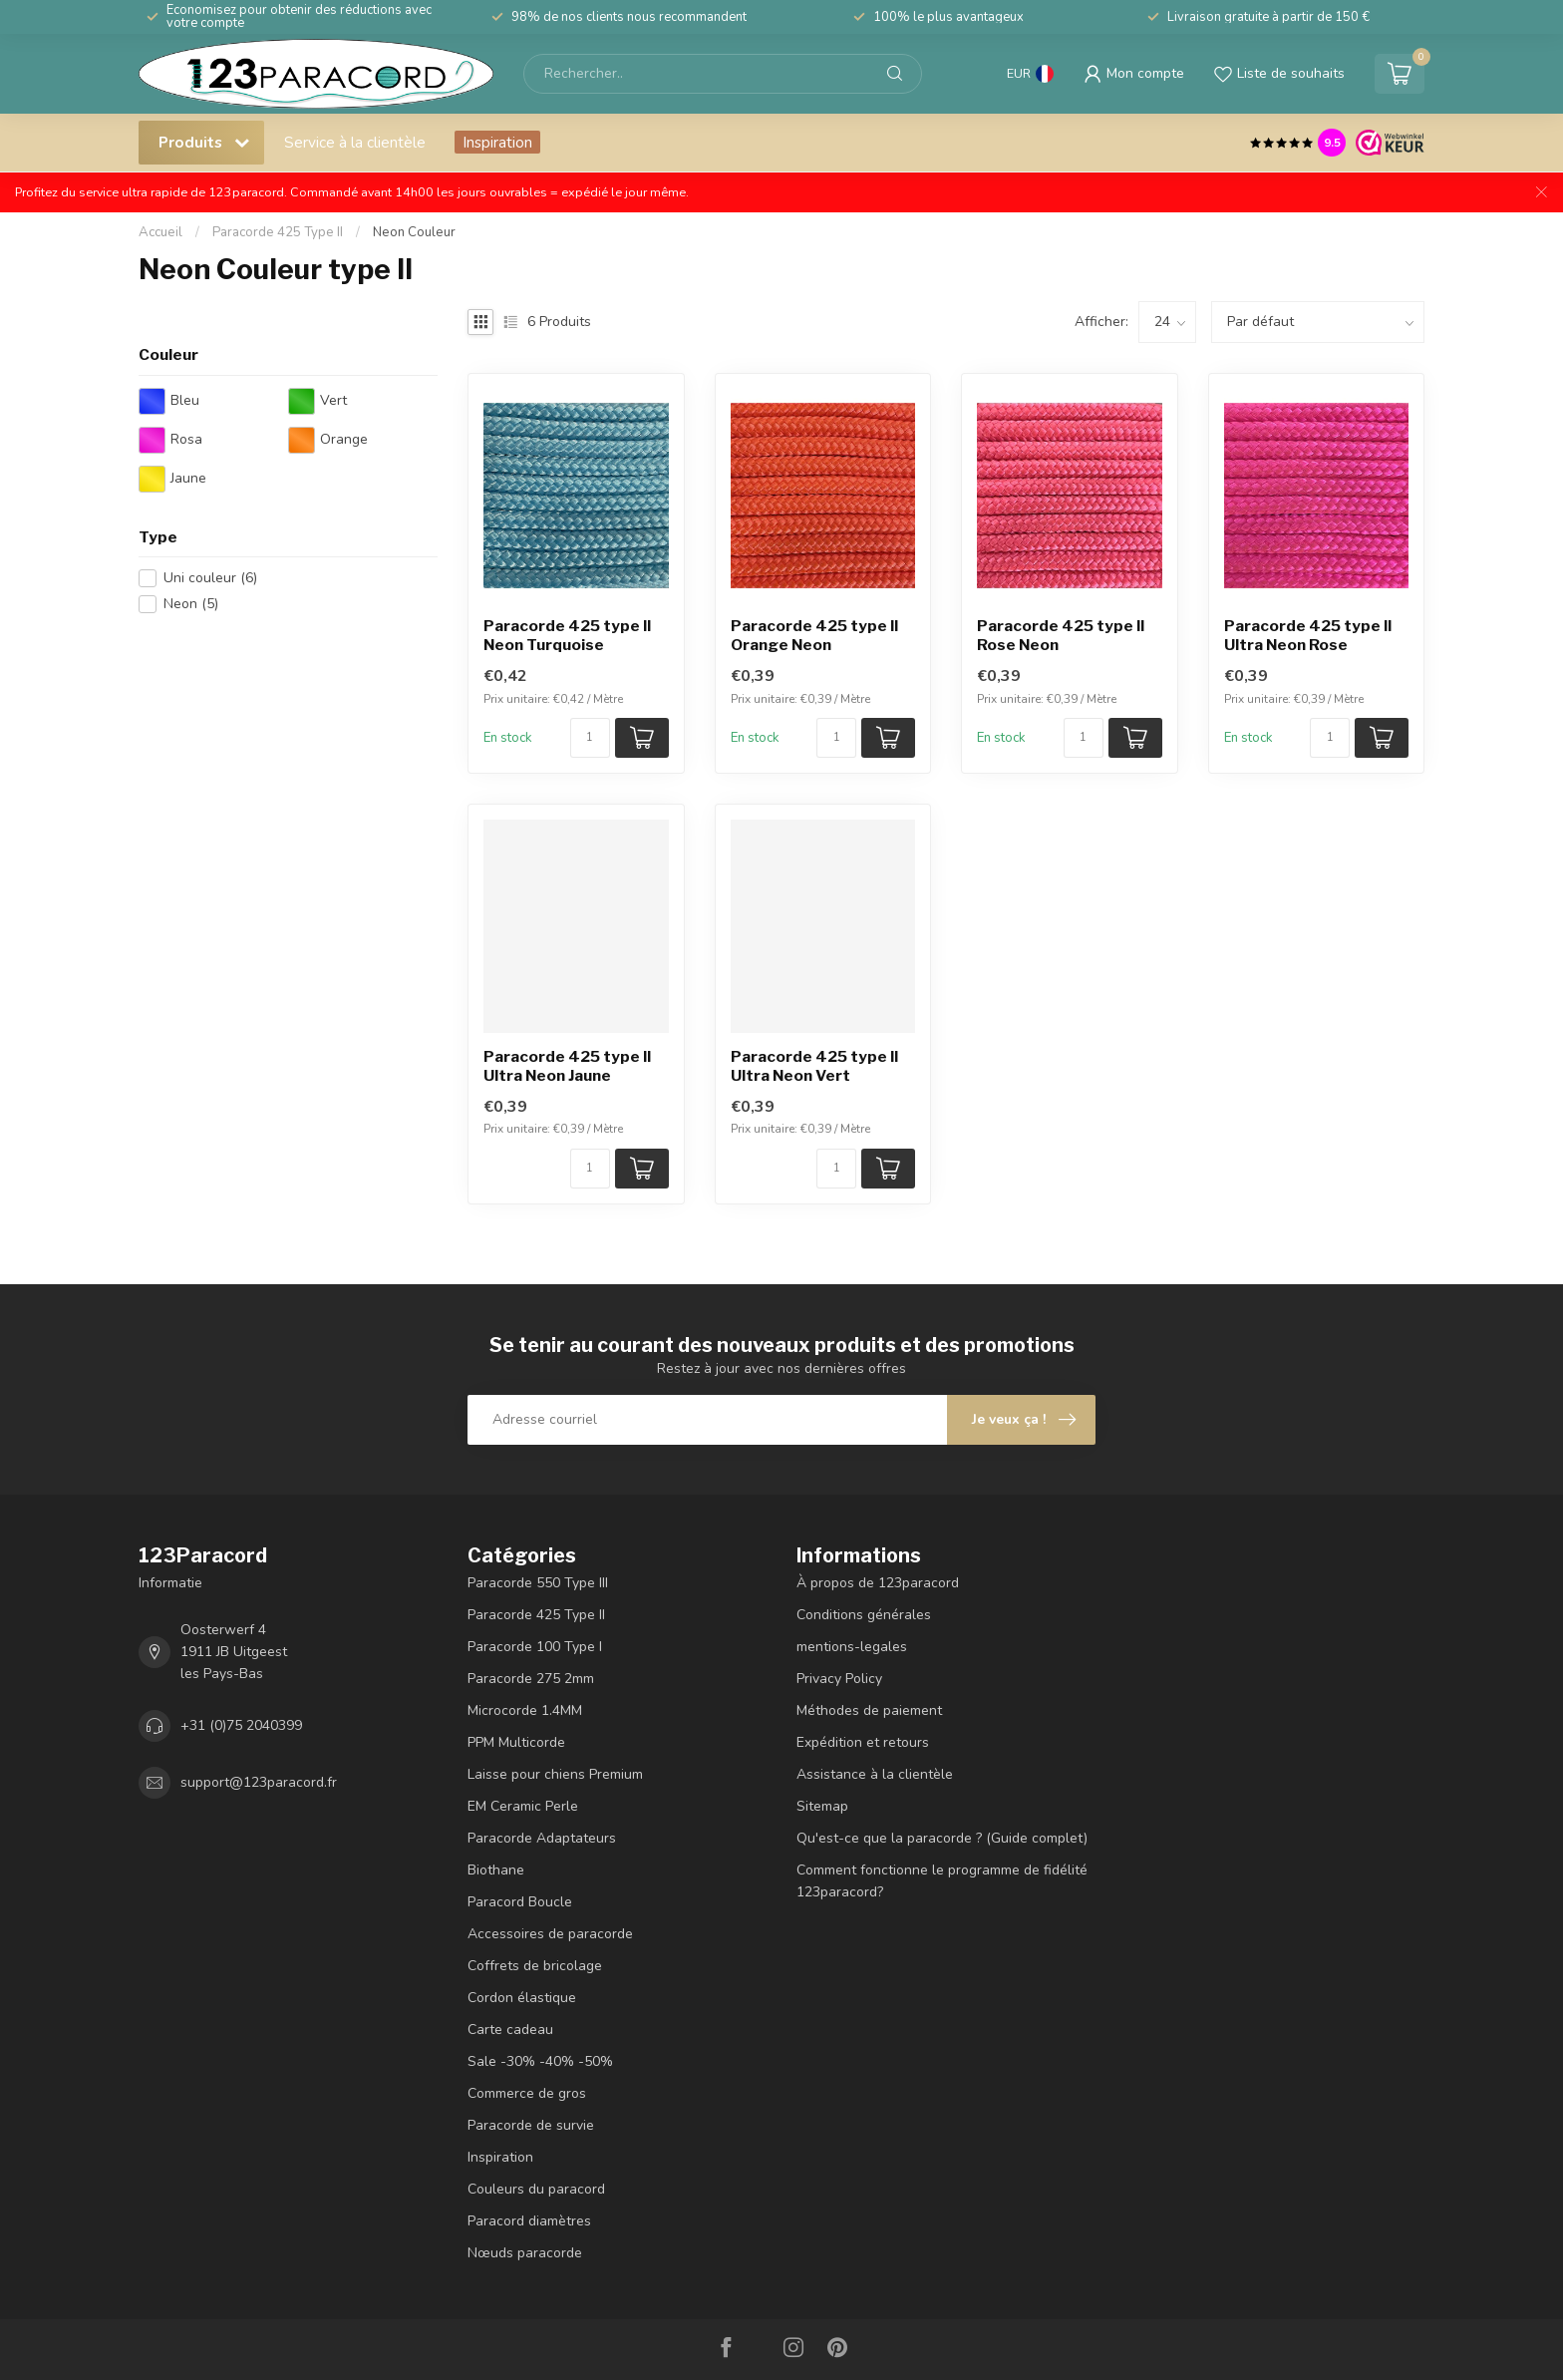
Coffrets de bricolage (535, 1965)
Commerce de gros (527, 2093)
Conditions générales (863, 1614)
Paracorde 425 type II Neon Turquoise (567, 635)
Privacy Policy (839, 1678)
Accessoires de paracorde (550, 1933)
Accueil (160, 232)
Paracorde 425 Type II (277, 232)
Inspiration (497, 142)
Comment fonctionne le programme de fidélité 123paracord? (942, 1881)
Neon (190, 603)
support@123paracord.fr (258, 1782)
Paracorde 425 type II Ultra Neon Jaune (567, 1066)
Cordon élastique (522, 1997)
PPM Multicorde (516, 1742)
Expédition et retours (862, 1742)
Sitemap (822, 1806)
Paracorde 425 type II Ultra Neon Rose (1308, 635)
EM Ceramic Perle (523, 1806)
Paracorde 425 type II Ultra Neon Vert (814, 1066)
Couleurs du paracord (536, 2189)
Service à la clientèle (355, 142)
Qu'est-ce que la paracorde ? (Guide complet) (942, 1838)
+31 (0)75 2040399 (241, 1725)
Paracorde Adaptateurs (542, 1838)
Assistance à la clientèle (874, 1774)
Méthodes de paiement (869, 1710)
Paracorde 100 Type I (535, 1646)
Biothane (496, 1870)
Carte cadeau (510, 2029)
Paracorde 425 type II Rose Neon (1060, 635)
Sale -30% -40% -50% (540, 2061)
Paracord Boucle (520, 1901)
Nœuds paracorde (525, 2252)
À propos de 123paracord (877, 1582)
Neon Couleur (414, 232)
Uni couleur (210, 577)
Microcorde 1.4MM (525, 1710)
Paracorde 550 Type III (538, 1582)
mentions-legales (851, 1646)
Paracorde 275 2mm (531, 1678)
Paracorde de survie (531, 2125)
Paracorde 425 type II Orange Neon (814, 635)
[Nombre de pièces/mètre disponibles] (590, 738)
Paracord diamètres (529, 2220)
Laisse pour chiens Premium (555, 1774)
